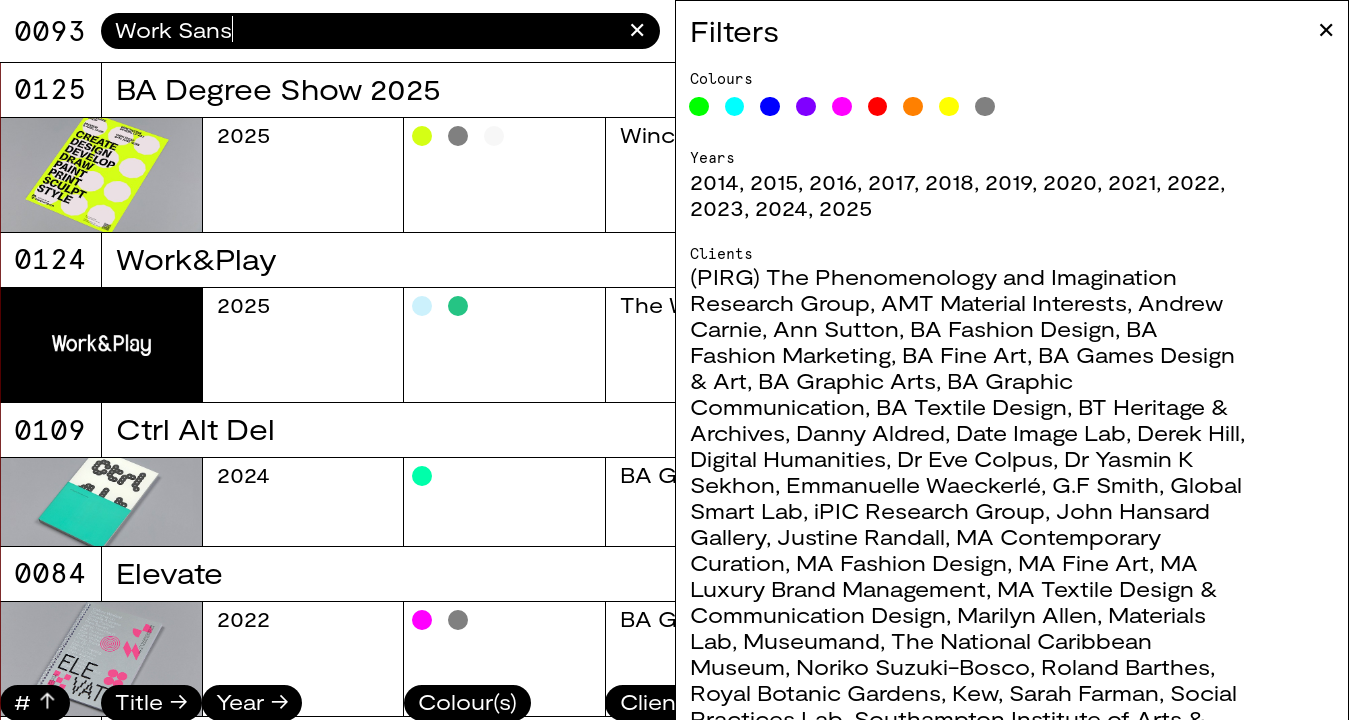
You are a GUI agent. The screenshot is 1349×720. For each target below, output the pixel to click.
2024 (841, 207)
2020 (1130, 181)
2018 (1009, 181)
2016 (893, 181)
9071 (50, 31)
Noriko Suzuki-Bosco (973, 666)
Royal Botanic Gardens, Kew (904, 692)
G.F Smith (1165, 484)
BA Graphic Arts (907, 380)
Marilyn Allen (1087, 614)
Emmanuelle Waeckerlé (973, 484)
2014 (774, 181)
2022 (1253, 181)
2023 (777, 207)
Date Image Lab (1101, 432)
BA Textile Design (1031, 406)
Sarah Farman (1144, 692)
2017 (951, 181)
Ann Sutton (896, 328)
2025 (905, 207)
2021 (1192, 181)
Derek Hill (1248, 432)
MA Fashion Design (961, 562)
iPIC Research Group (989, 510)
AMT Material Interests (1064, 302)
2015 (834, 181)
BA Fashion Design (1072, 328)
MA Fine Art (1143, 562)
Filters (794, 30)
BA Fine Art (1024, 354)
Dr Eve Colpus (1035, 458)
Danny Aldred (930, 432)
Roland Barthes (1185, 666)
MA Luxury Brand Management (1004, 575)
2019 (1068, 181)
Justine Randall (921, 536)
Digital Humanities (848, 458)
